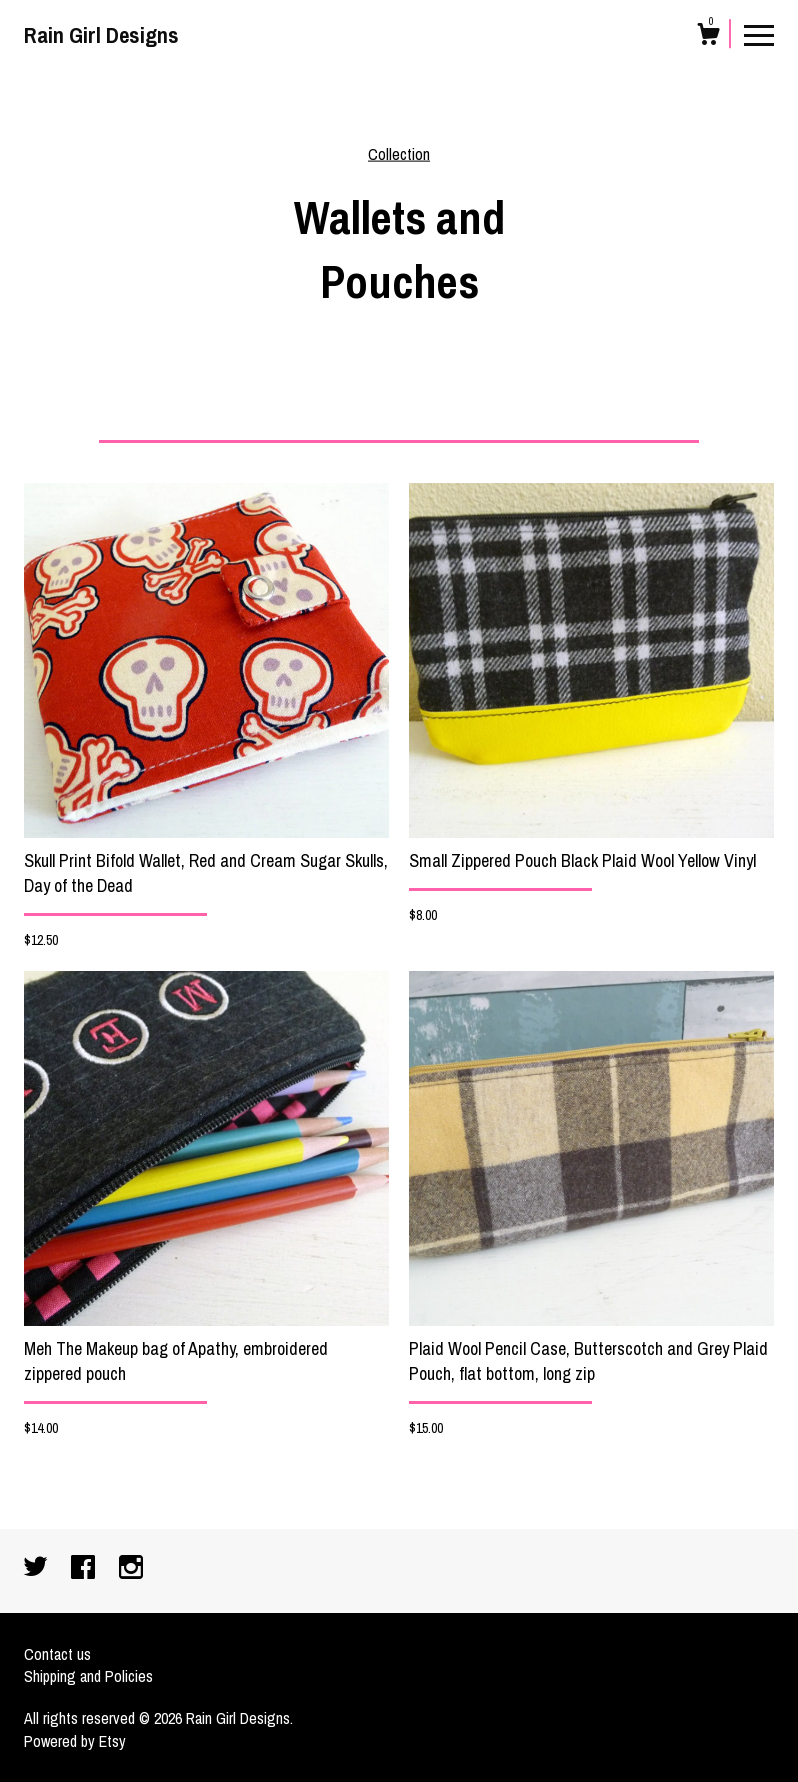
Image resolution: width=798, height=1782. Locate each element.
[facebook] (85, 1569)
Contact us (57, 1654)
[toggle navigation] (759, 34)
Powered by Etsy (75, 1741)
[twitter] (37, 1569)
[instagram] (131, 1569)
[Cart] (708, 37)
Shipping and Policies (88, 1676)
